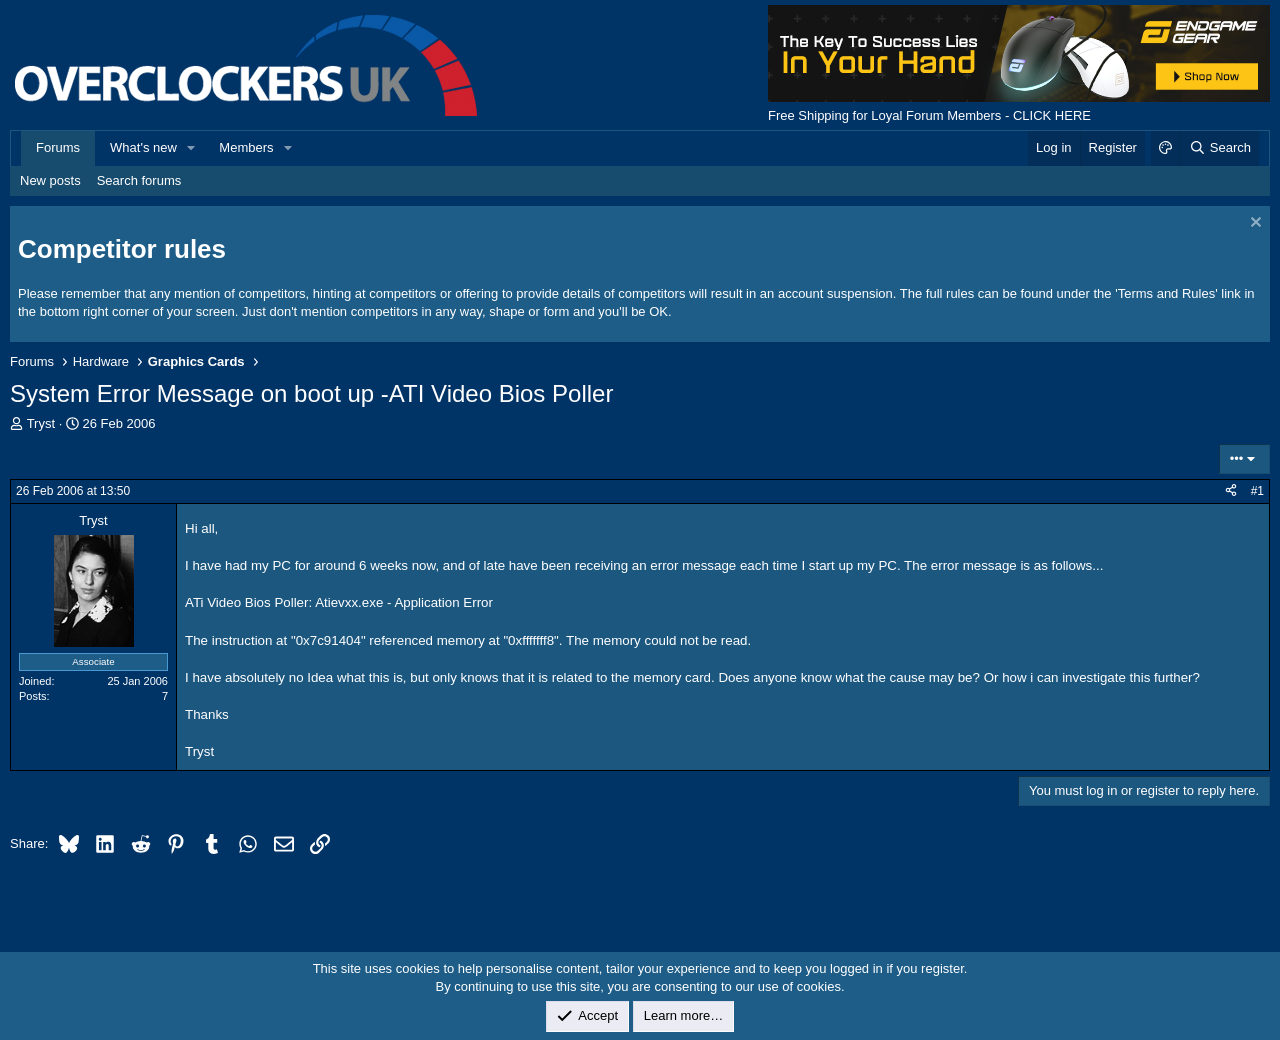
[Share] (1231, 491)
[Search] (1219, 148)
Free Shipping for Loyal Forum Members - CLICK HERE (929, 115)
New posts (50, 180)
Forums (58, 147)
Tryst (41, 423)
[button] (192, 148)
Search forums (139, 180)
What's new (143, 147)
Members (246, 147)
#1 (1257, 491)
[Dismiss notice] (1253, 224)
